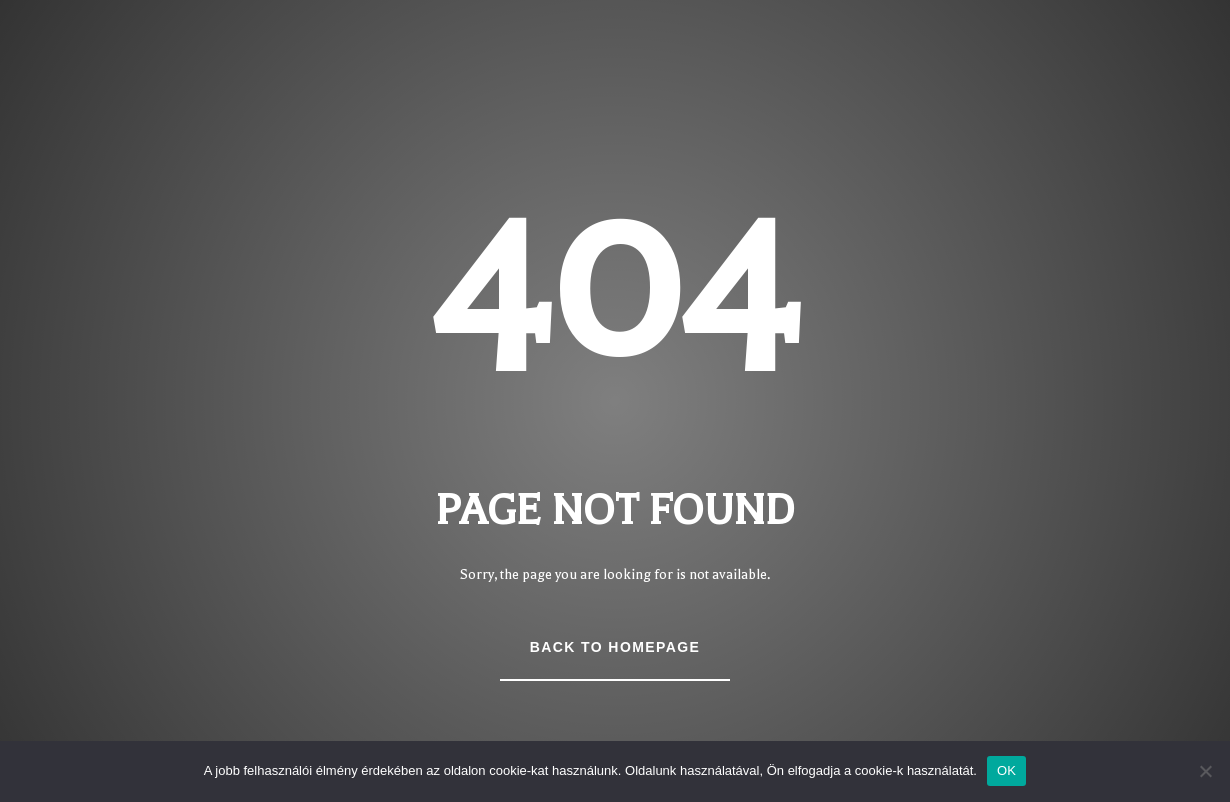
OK (1006, 770)
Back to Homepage (615, 647)
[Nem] (1205, 771)
